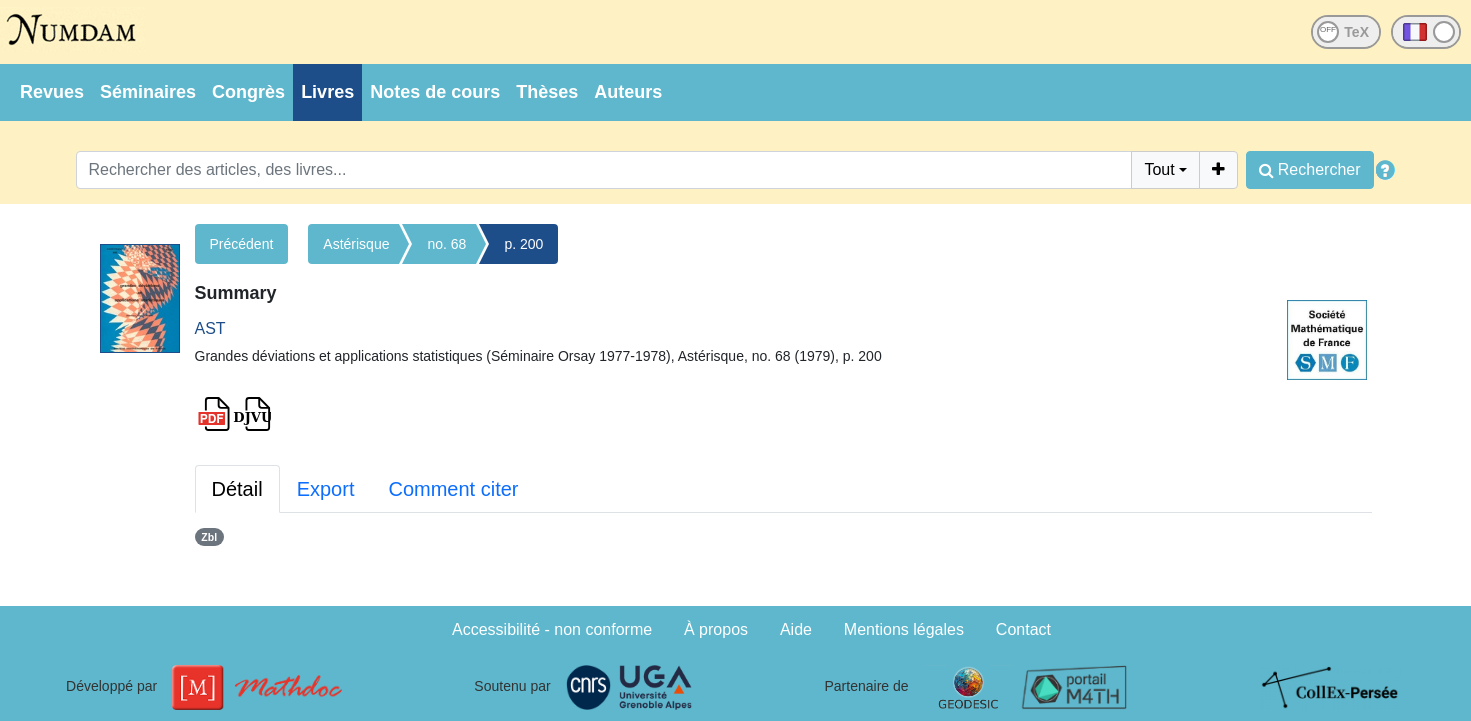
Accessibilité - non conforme (552, 629)
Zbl (209, 537)
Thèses (547, 92)
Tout (1159, 169)
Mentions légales (904, 629)
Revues (52, 92)
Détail (237, 489)
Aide (796, 629)
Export (326, 489)
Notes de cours (435, 92)
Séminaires (148, 92)
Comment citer (453, 489)
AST (210, 328)
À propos (716, 629)
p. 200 (523, 244)
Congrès (248, 92)
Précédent (242, 244)
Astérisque (356, 244)
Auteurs (628, 92)
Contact (1023, 629)
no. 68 (446, 244)
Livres (327, 92)
